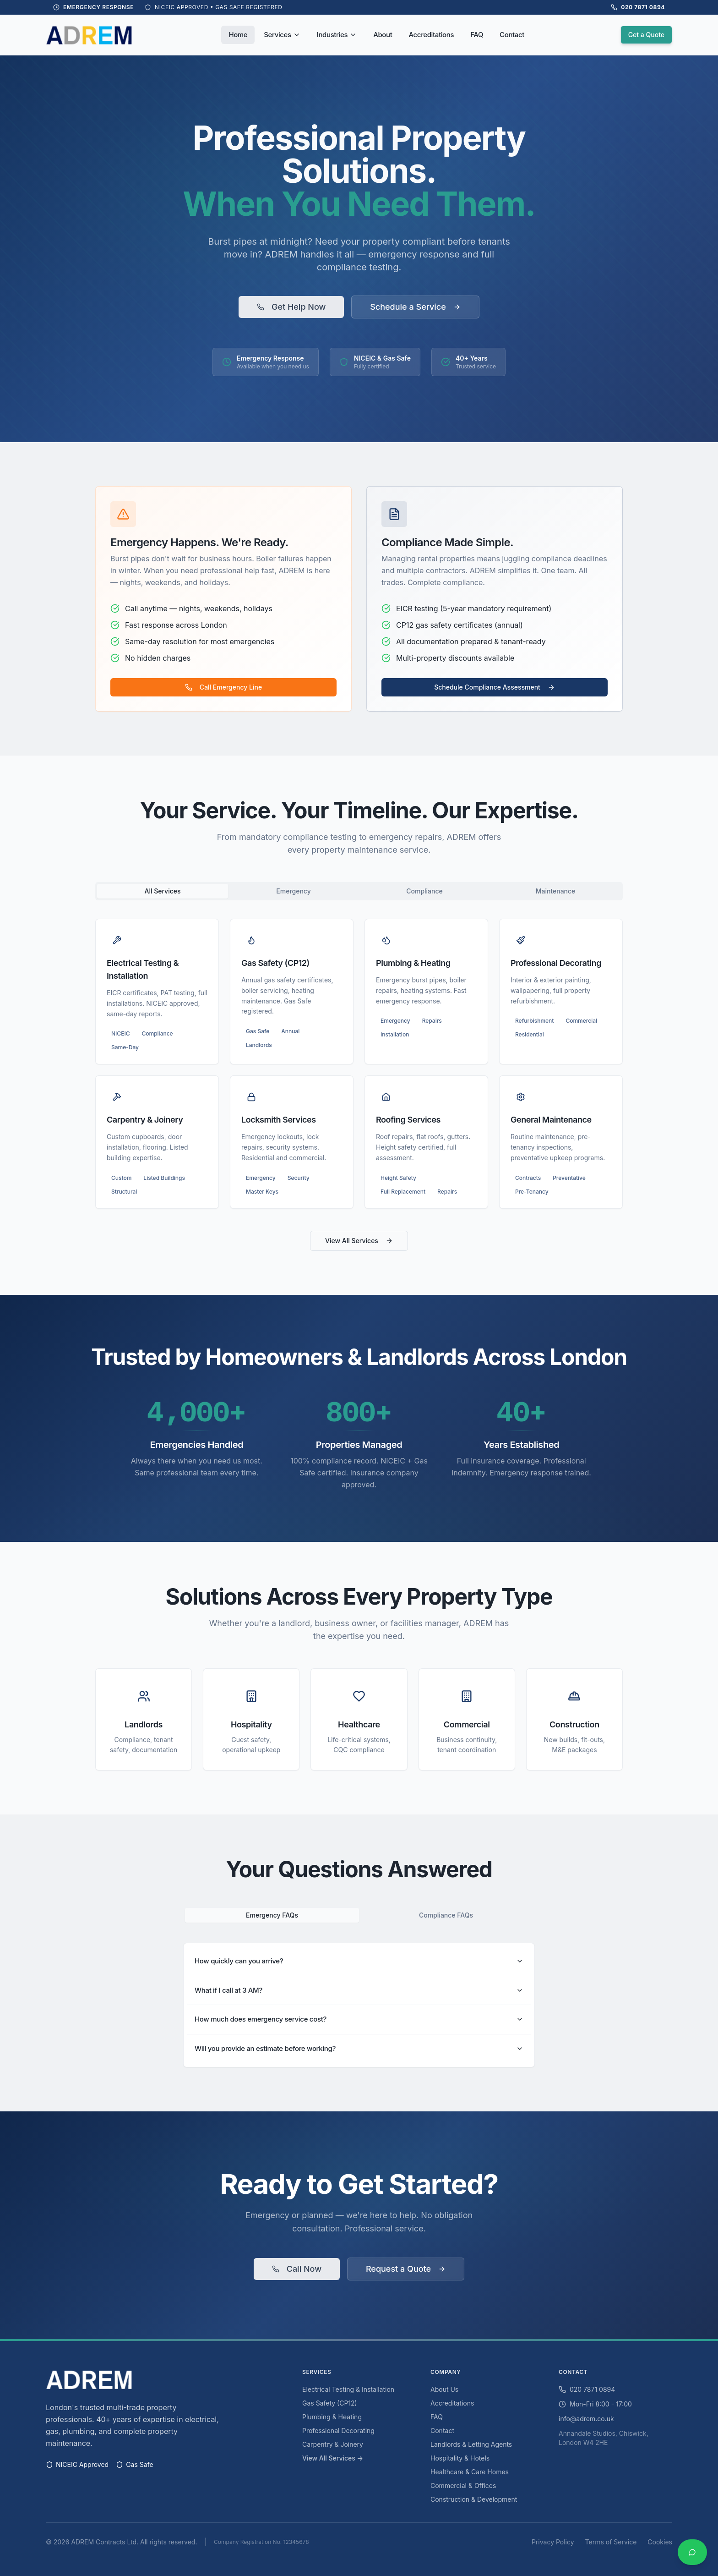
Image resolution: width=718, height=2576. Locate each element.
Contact (512, 34)
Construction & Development (473, 2499)
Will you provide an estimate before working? (359, 2048)
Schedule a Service (415, 307)
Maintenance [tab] (556, 891)
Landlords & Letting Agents (471, 2444)
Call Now (296, 2269)
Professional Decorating (338, 2430)
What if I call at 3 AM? (359, 1990)
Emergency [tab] (293, 891)
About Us (444, 2389)
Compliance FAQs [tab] (446, 1915)
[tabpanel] (359, 1064)
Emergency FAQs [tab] (272, 1915)
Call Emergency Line (223, 687)
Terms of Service (611, 2542)
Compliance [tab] (424, 891)
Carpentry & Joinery (332, 2444)
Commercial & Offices (463, 2485)
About (382, 34)
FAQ (476, 34)
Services (282, 34)
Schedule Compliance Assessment (494, 687)
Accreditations (431, 34)
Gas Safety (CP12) (329, 2403)
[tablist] (359, 891)
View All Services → (332, 2458)
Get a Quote (646, 34)
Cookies (659, 2542)
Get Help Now (291, 307)
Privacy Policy (553, 2542)
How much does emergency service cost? (359, 2019)
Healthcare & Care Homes (469, 2472)
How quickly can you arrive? (359, 1961)
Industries (337, 34)
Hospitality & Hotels (460, 2458)
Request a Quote (406, 2269)
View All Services (359, 1240)
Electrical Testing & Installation (348, 2389)
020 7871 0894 (587, 2389)
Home (237, 34)
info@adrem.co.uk (586, 2419)
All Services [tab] (162, 891)
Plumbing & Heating (332, 2417)
